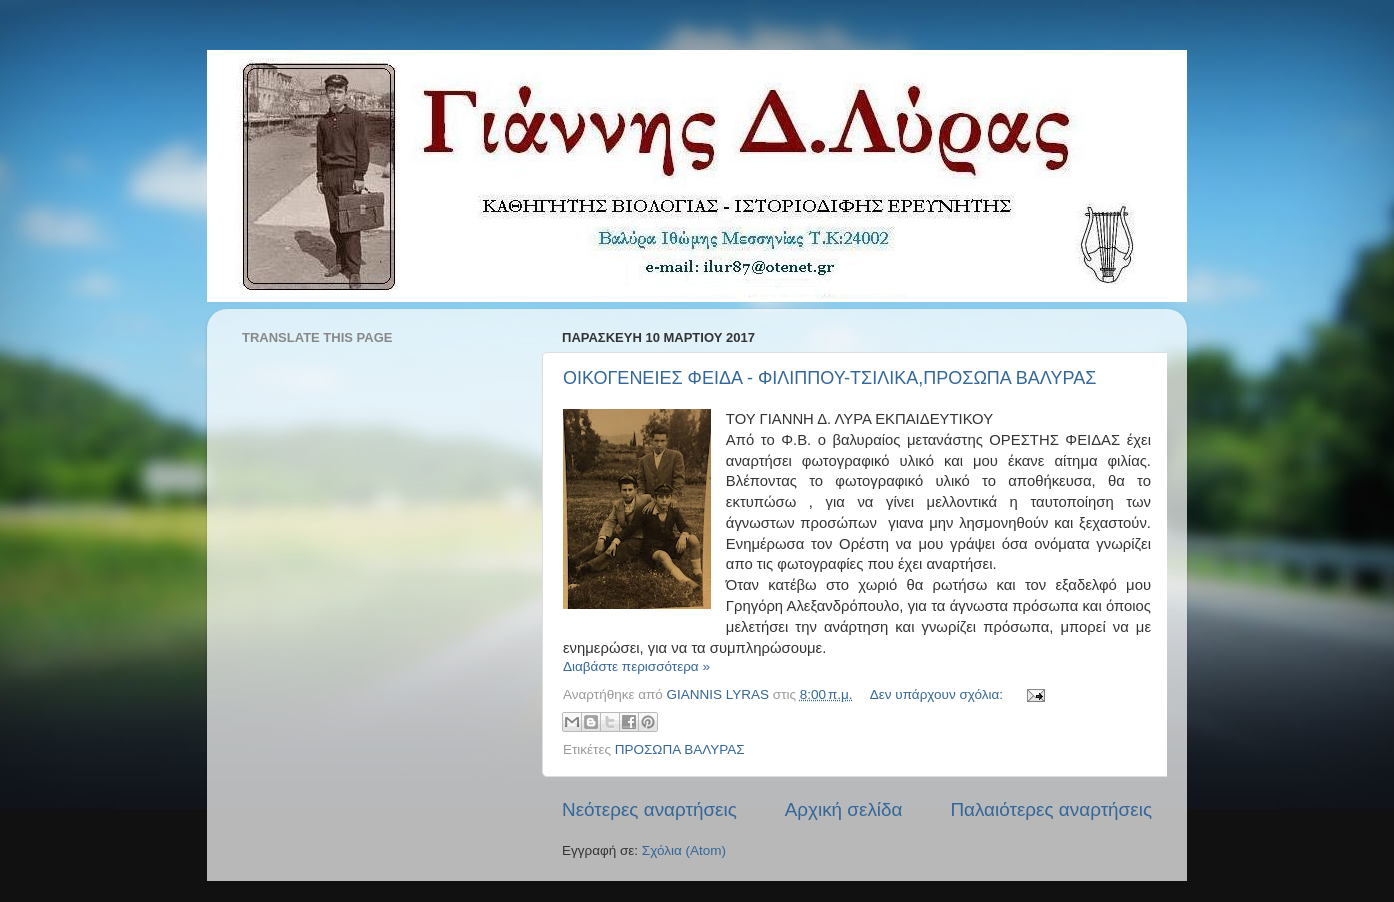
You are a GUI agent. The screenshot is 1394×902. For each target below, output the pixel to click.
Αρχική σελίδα (844, 809)
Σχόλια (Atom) (684, 850)
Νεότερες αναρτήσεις (649, 809)
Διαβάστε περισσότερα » (636, 666)
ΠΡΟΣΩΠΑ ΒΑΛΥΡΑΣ (680, 749)
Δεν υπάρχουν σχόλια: (938, 694)
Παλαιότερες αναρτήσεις (1051, 809)
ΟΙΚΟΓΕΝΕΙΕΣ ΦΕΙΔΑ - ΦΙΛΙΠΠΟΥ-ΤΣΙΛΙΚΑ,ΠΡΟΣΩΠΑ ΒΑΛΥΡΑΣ (829, 378)
